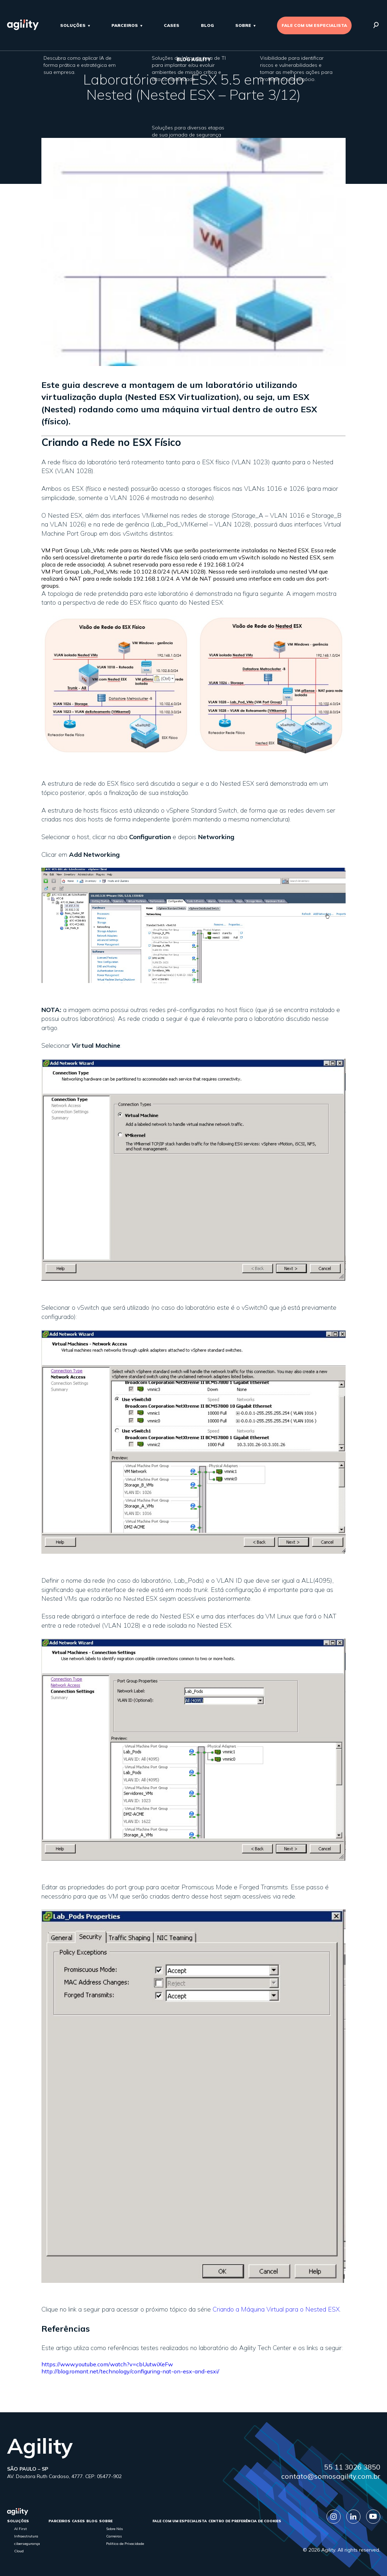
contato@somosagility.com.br (330, 2476)
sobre (243, 25)
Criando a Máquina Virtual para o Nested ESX (276, 2309)
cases (171, 25)
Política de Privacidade (125, 2543)
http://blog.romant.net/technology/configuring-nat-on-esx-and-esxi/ (130, 2371)
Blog (207, 25)
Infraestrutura (26, 2536)
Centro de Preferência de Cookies (244, 2521)
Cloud (19, 2551)
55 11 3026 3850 (352, 2466)
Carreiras (114, 2536)
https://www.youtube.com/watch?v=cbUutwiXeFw (107, 2364)
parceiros (124, 25)
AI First (20, 2528)
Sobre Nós (114, 2528)
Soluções (73, 25)
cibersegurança (27, 2543)
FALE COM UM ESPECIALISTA (314, 25)
